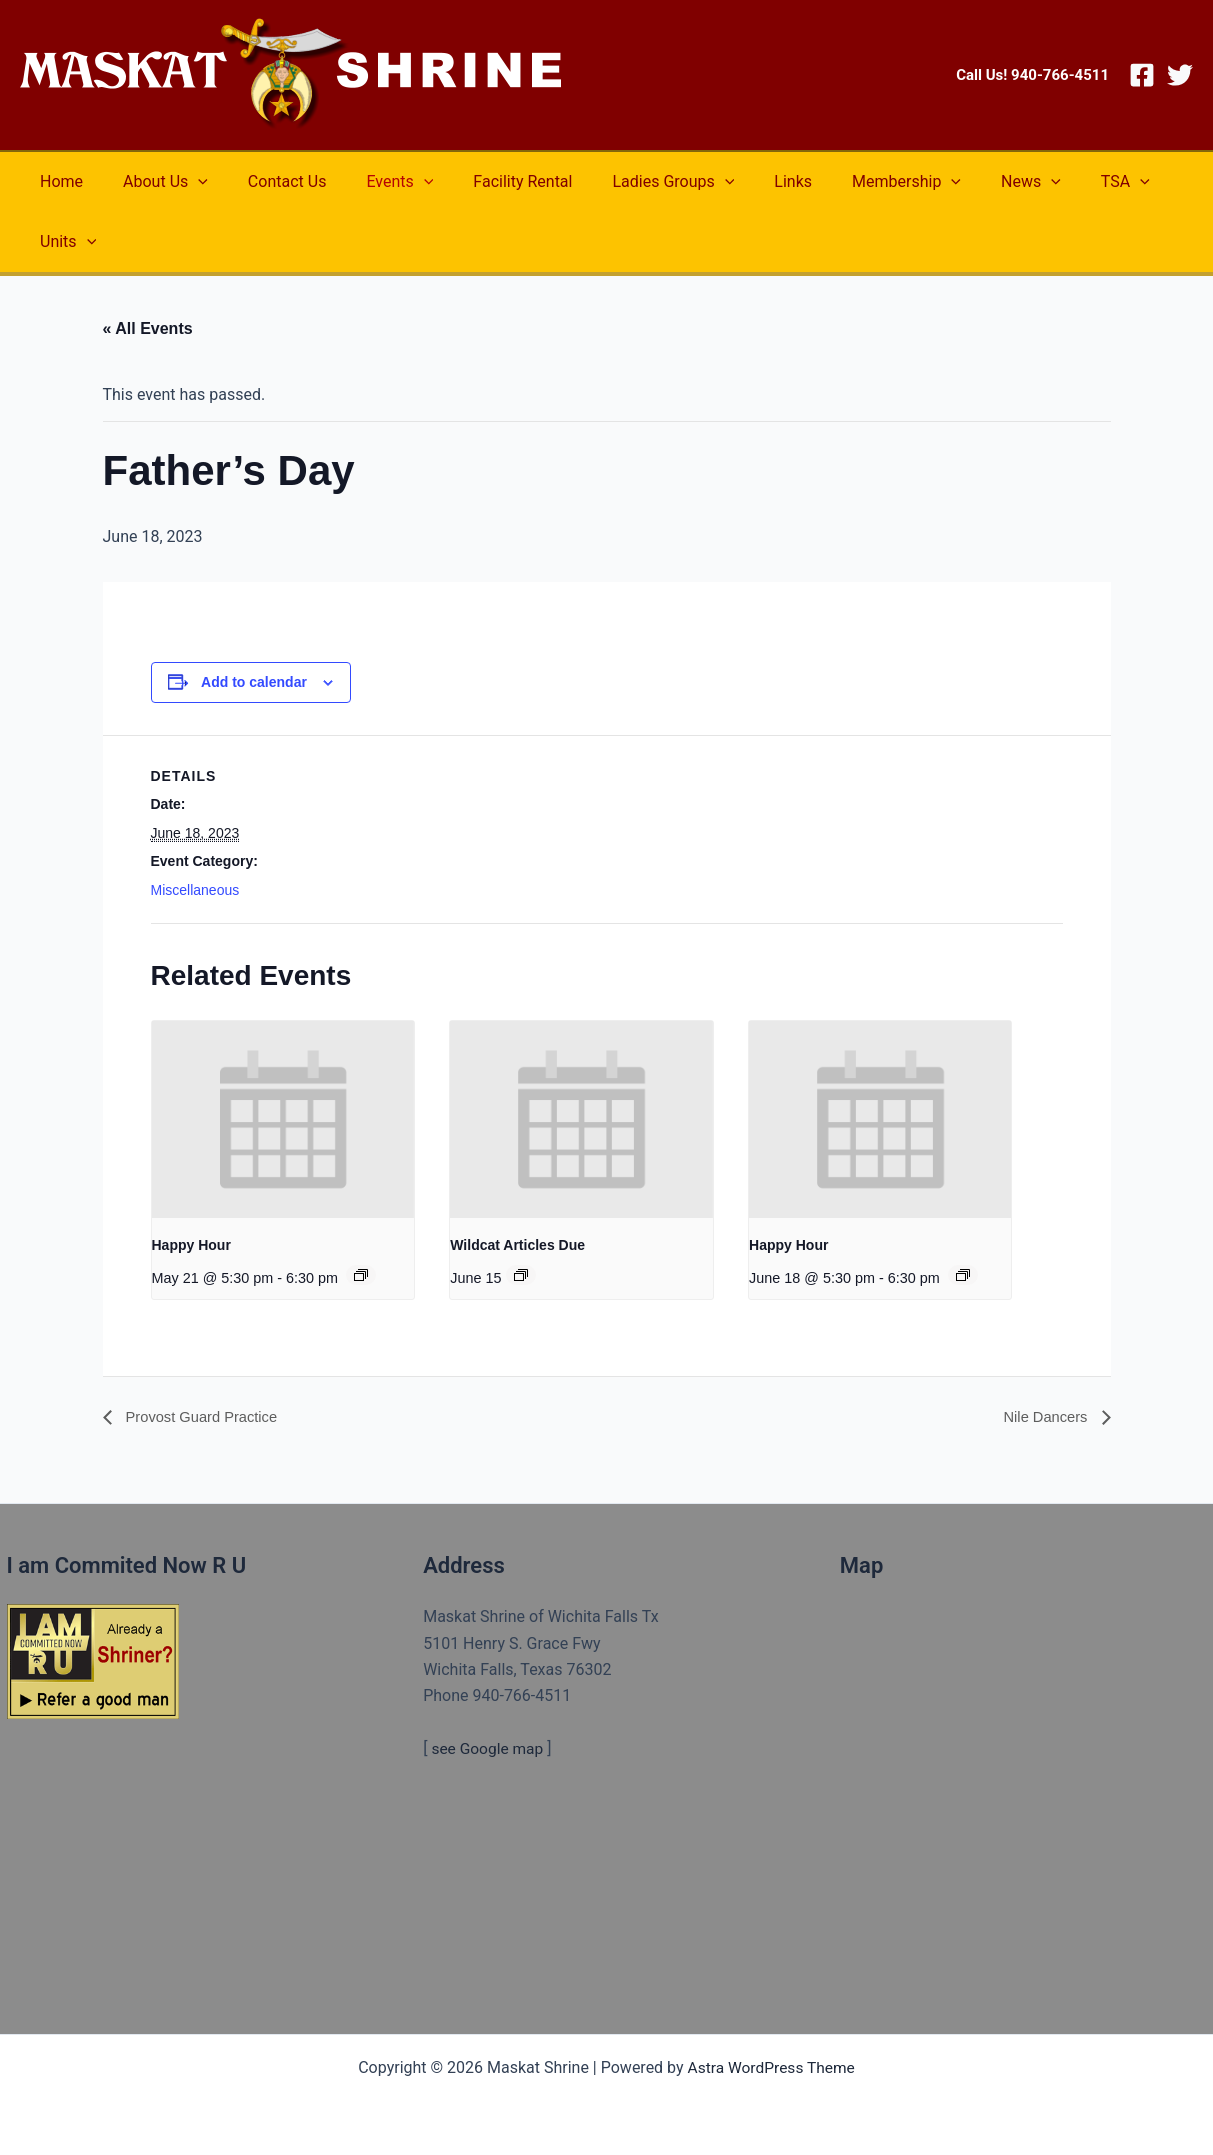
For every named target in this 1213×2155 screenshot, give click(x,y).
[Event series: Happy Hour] (361, 1274)
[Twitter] (1180, 75)
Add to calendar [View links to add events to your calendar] (254, 682)
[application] (186, 182)
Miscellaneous (195, 890)
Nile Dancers (1043, 1417)
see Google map (488, 1748)
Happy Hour (191, 1245)
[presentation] (283, 1119)
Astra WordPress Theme (771, 2067)
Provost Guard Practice (207, 1417)
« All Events (148, 328)
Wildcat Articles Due (517, 1245)
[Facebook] (1142, 75)
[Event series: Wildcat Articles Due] (521, 1274)
